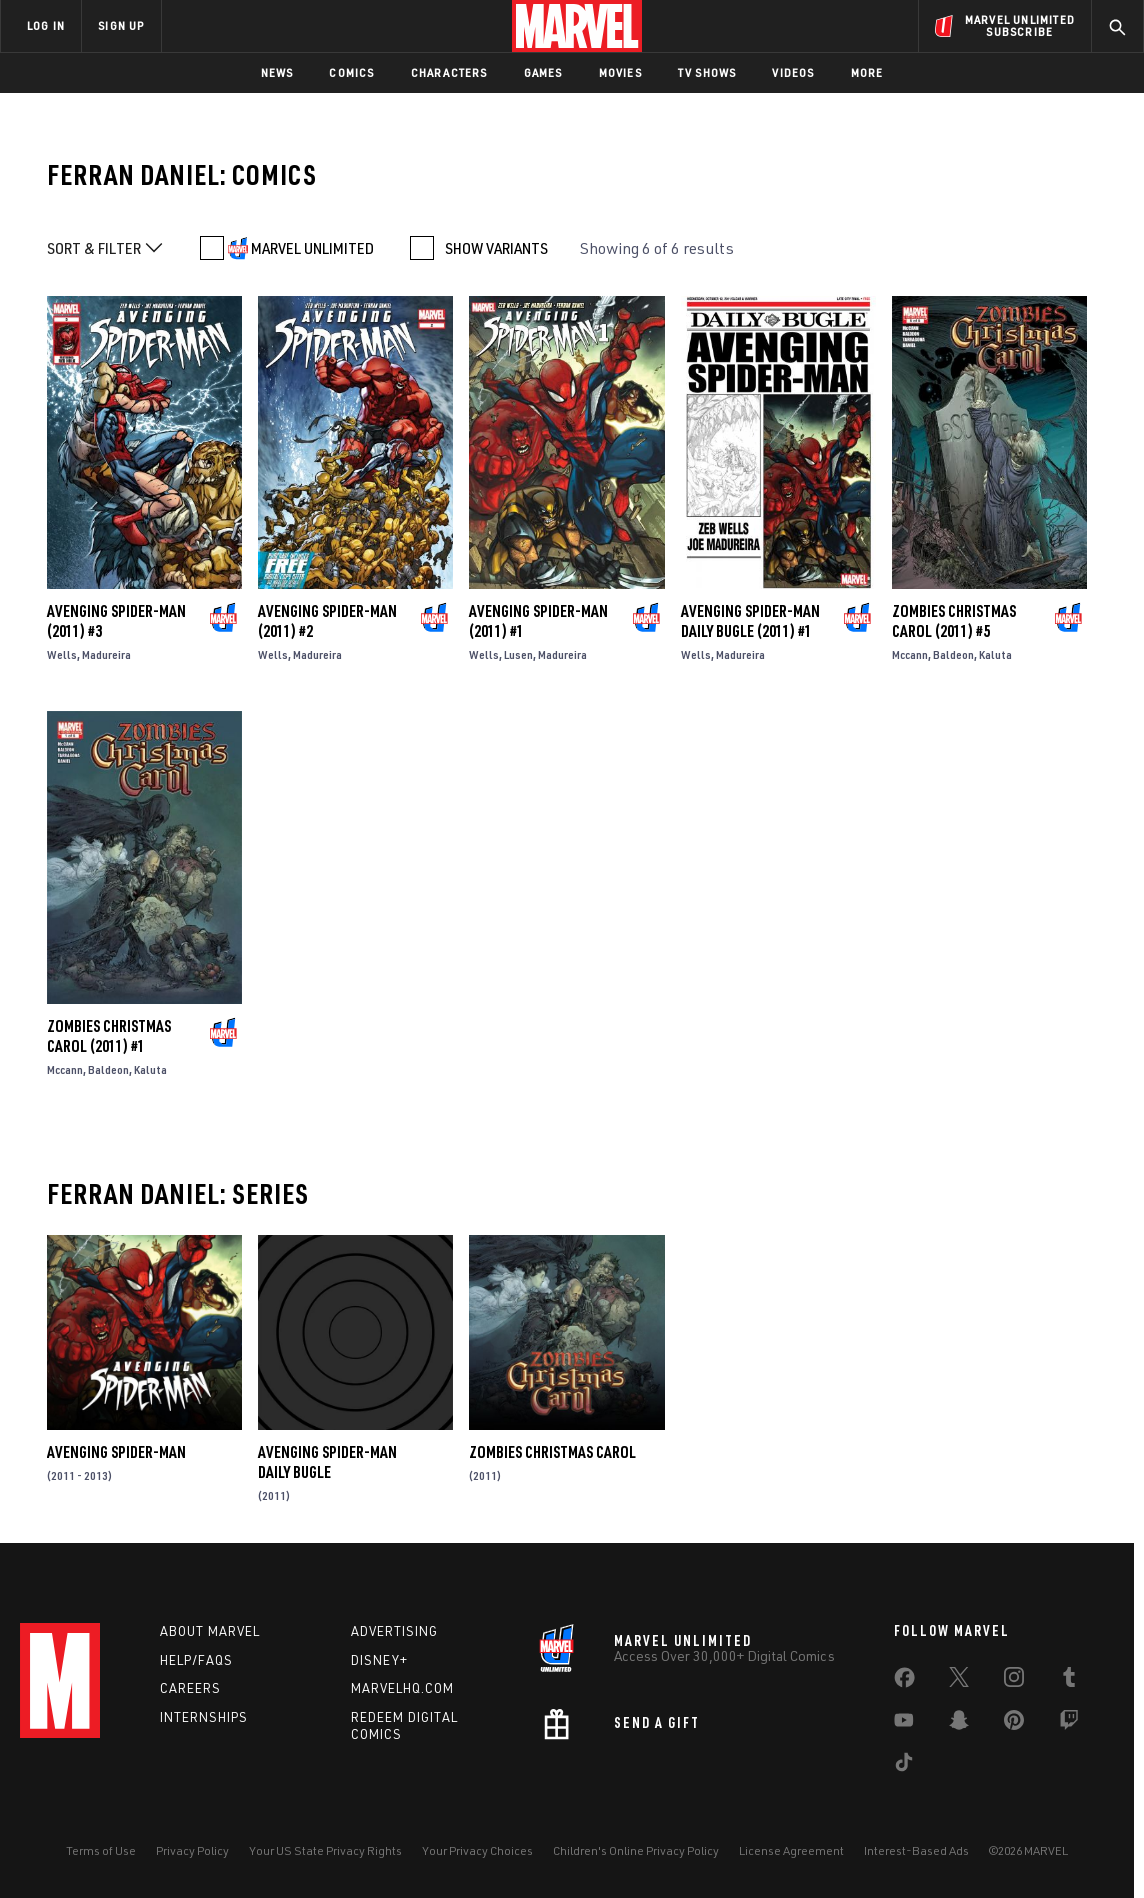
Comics (351, 72)
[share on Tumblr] (1069, 1681)
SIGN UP (121, 25)
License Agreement (791, 1850)
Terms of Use (101, 1850)
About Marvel (210, 1631)
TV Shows (707, 72)
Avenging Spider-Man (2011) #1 (538, 621)
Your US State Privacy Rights (325, 1850)
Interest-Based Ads (916, 1850)
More (867, 72)
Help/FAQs (196, 1660)
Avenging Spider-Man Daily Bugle (327, 1462)
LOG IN (46, 25)
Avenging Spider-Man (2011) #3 (116, 621)
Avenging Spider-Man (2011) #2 (327, 621)
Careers (190, 1688)
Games (543, 72)
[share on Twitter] (959, 1681)
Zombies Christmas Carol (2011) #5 (954, 621)
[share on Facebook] (904, 1682)
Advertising (394, 1631)
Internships (204, 1717)
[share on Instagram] (1014, 1681)
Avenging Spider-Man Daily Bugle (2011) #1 (750, 621)
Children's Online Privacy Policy (636, 1850)
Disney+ (379, 1660)
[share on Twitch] (1069, 1724)
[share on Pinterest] (1014, 1724)
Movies (620, 72)
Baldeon (953, 654)
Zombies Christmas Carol (552, 1452)
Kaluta (995, 654)
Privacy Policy (192, 1850)
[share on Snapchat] (959, 1724)
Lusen (518, 654)
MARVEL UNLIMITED (312, 248)
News (277, 72)
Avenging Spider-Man (116, 1452)
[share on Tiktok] (904, 1766)
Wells (62, 654)
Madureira (106, 654)
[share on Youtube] (904, 1724)
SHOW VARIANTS (496, 248)
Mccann (910, 654)
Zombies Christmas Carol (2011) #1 (109, 1036)
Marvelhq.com (402, 1688)
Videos (793, 72)
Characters (449, 72)
